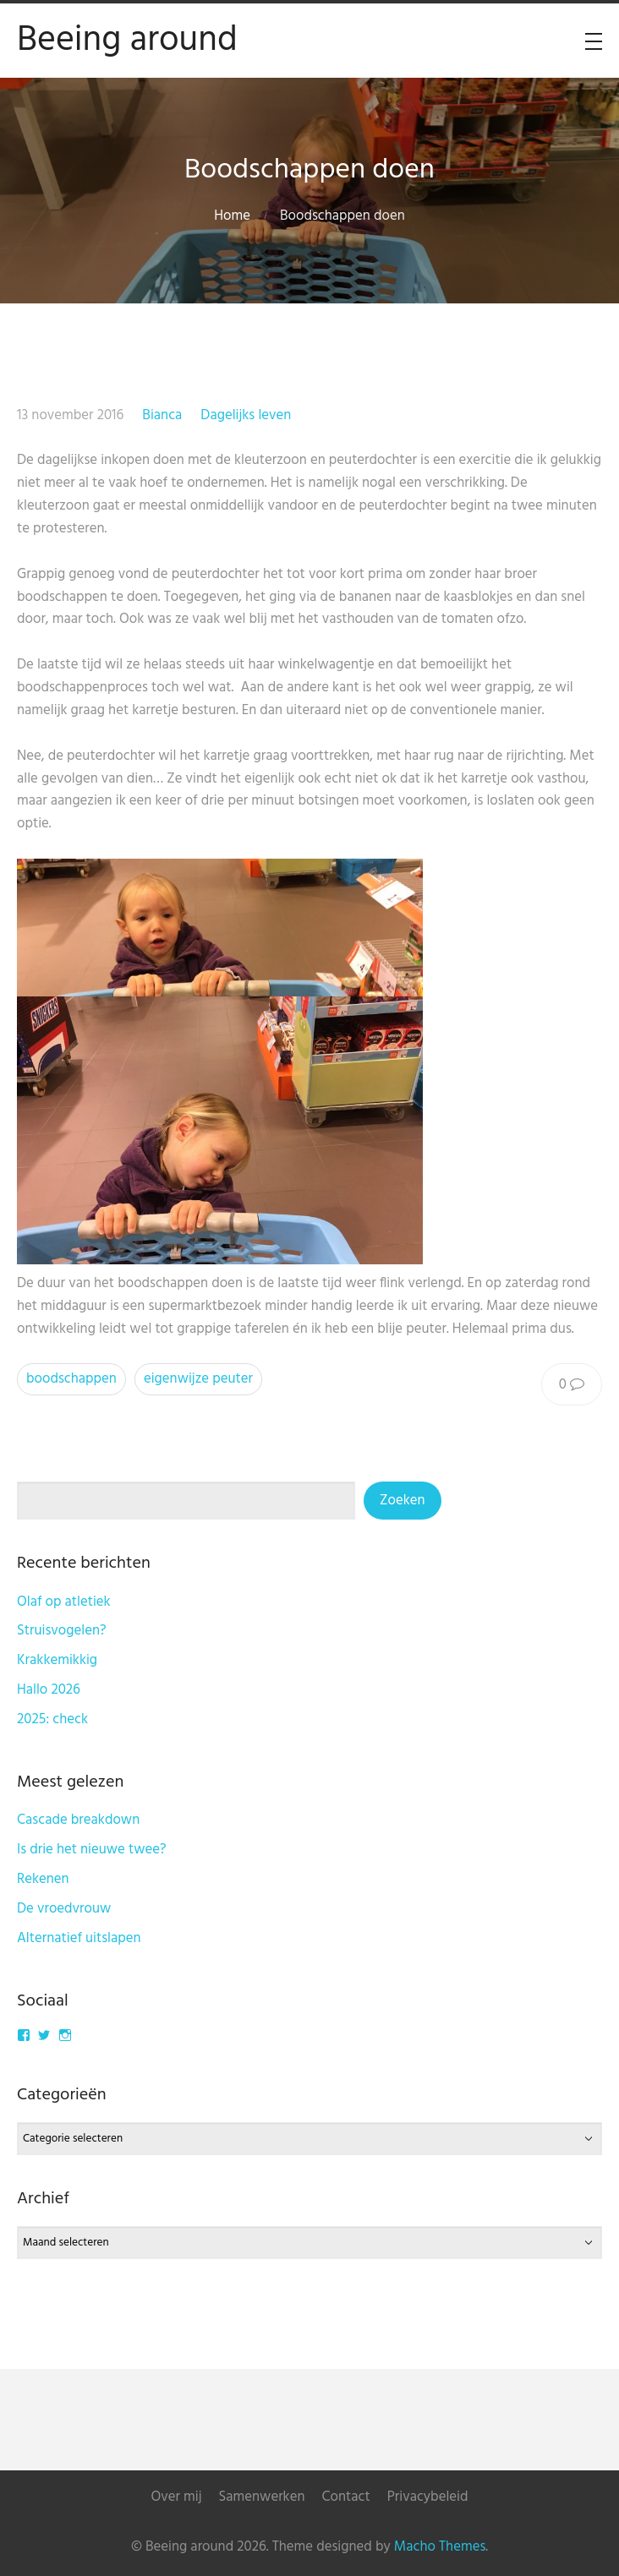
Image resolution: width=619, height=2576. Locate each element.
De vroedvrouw (64, 1908)
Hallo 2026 (48, 1689)
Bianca (162, 415)
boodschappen (71, 1378)
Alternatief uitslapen (79, 1938)
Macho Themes (439, 2546)
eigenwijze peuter (198, 1378)
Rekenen (43, 1879)
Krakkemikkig (57, 1660)
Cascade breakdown (78, 1820)
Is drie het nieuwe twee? (92, 1849)
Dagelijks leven (245, 415)
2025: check (52, 1719)
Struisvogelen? (62, 1630)
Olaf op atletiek (64, 1602)
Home (232, 216)
